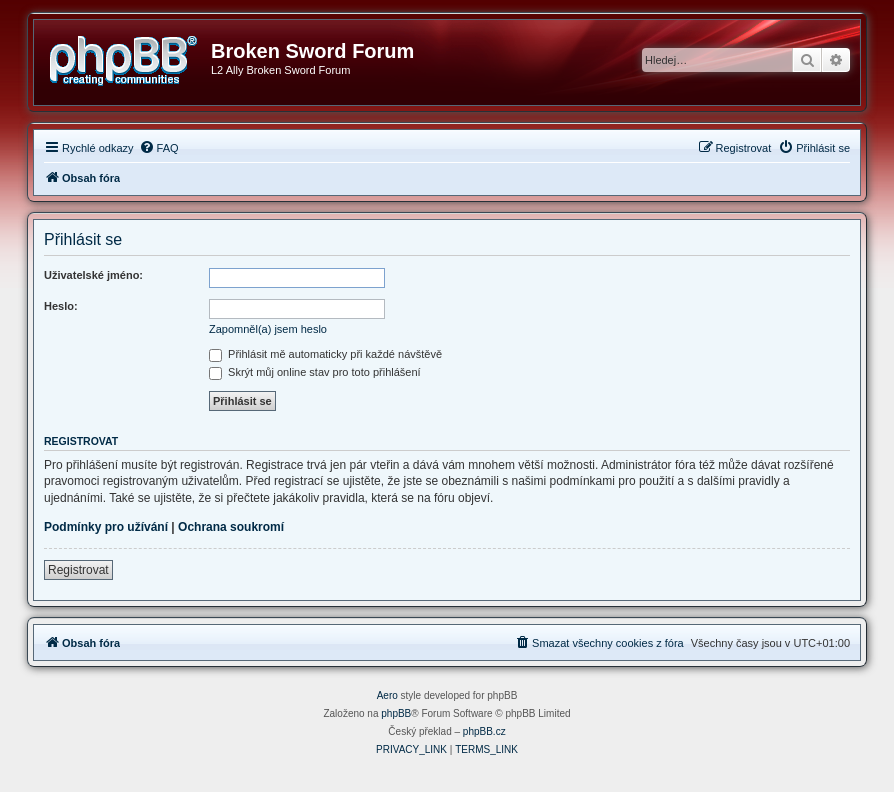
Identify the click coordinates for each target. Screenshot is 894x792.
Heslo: (61, 306)
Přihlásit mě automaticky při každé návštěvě (325, 354)
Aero (387, 695)
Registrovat (78, 570)
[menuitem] (159, 148)
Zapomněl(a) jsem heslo (268, 329)
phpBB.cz (484, 731)
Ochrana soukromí (231, 527)
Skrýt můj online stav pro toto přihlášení (315, 372)
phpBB (396, 713)
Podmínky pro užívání (106, 527)
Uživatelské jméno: (93, 275)
